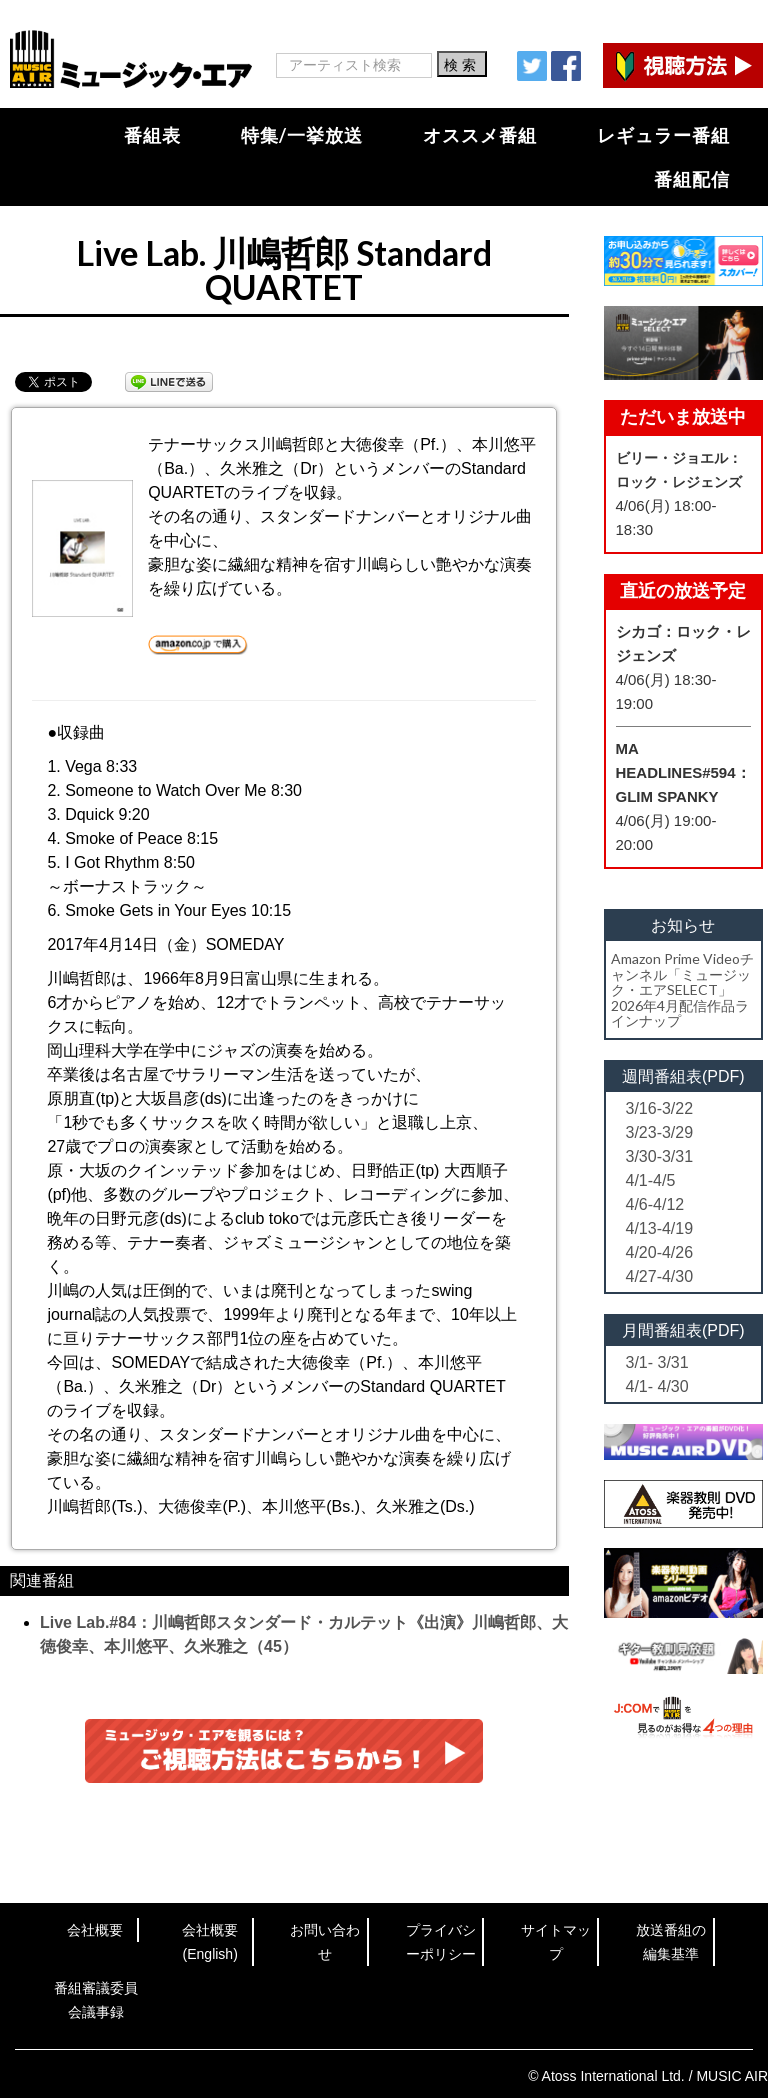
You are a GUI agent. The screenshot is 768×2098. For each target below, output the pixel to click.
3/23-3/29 (660, 1132)
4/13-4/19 (660, 1228)
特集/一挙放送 (302, 135)
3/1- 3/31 (657, 1362)
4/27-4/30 (660, 1276)
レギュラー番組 (663, 135)
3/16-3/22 (660, 1108)
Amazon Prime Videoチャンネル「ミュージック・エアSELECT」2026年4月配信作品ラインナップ (682, 989)
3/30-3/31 (660, 1156)
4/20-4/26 (660, 1252)
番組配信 (692, 179)
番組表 (152, 135)
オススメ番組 (480, 135)
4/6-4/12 (655, 1204)
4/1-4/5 (651, 1180)
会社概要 (95, 1930)
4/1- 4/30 (657, 1386)
